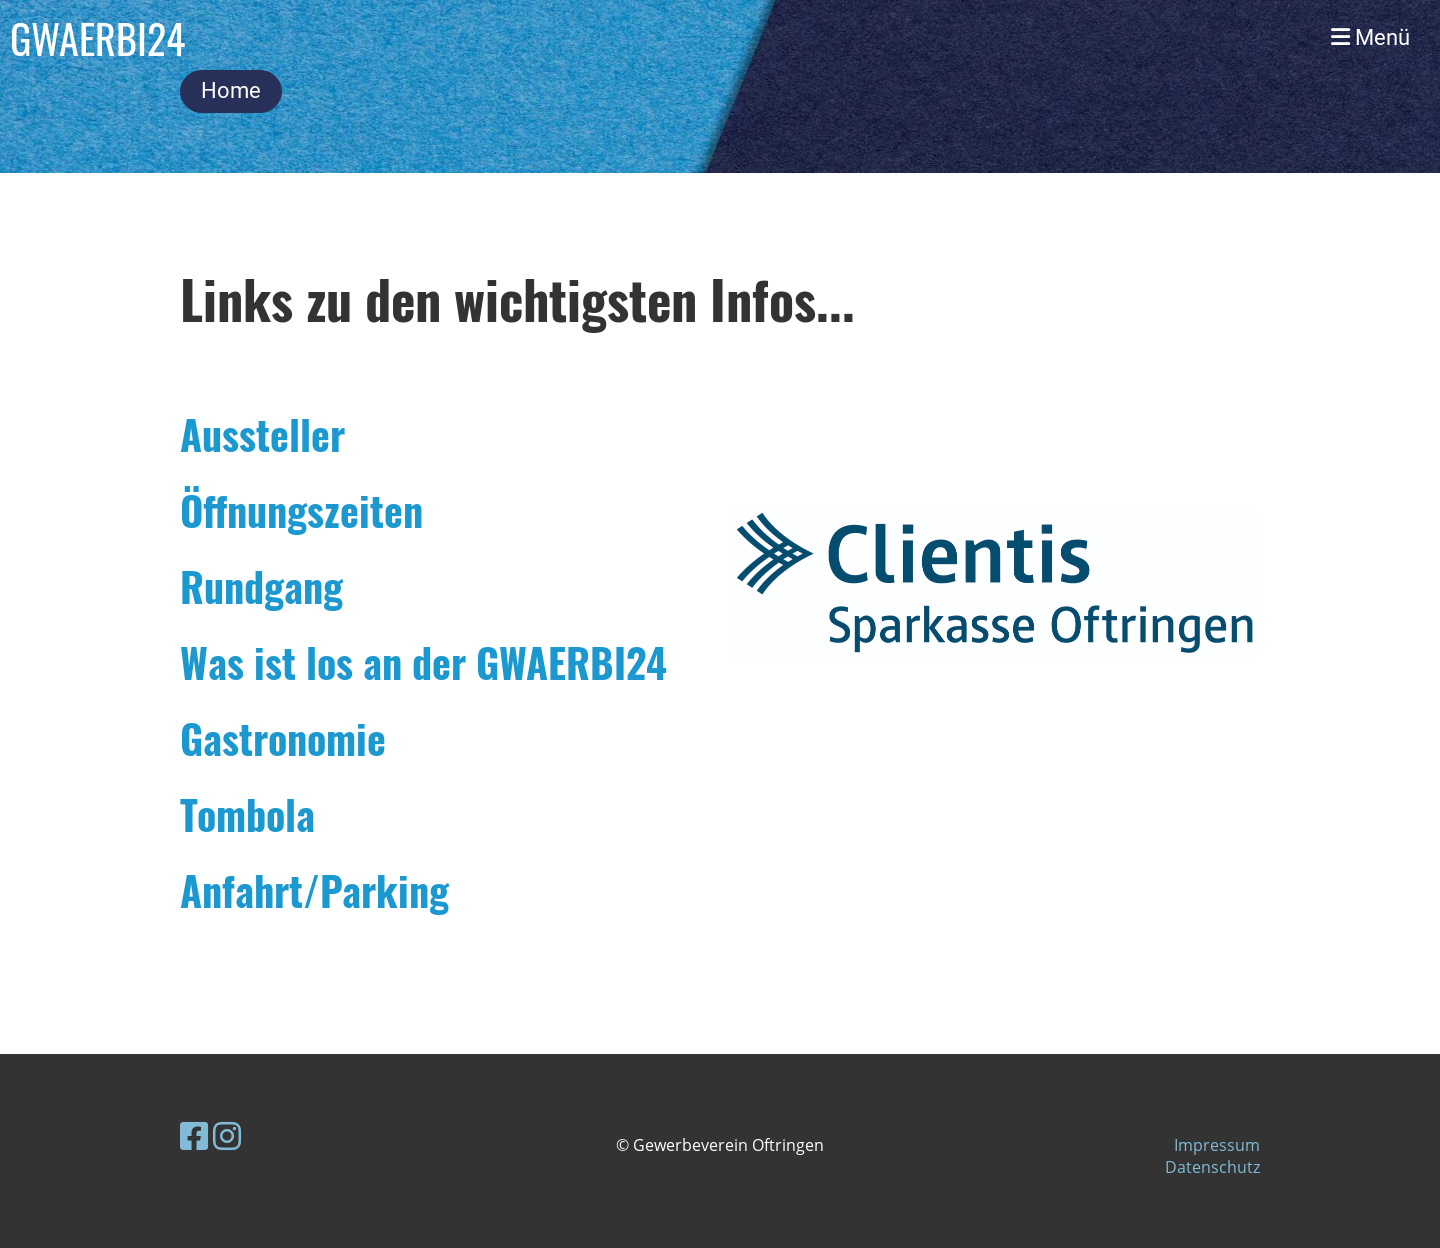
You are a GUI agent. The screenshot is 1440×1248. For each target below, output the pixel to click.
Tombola (247, 814)
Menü (1370, 37)
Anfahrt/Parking (314, 890)
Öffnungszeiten (301, 510)
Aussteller (262, 434)
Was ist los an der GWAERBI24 (423, 662)
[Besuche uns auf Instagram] (227, 1135)
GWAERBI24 (97, 38)
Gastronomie (283, 738)
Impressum (1217, 1145)
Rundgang (261, 586)
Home (231, 90)
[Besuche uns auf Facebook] (194, 1135)
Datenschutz (1212, 1167)
